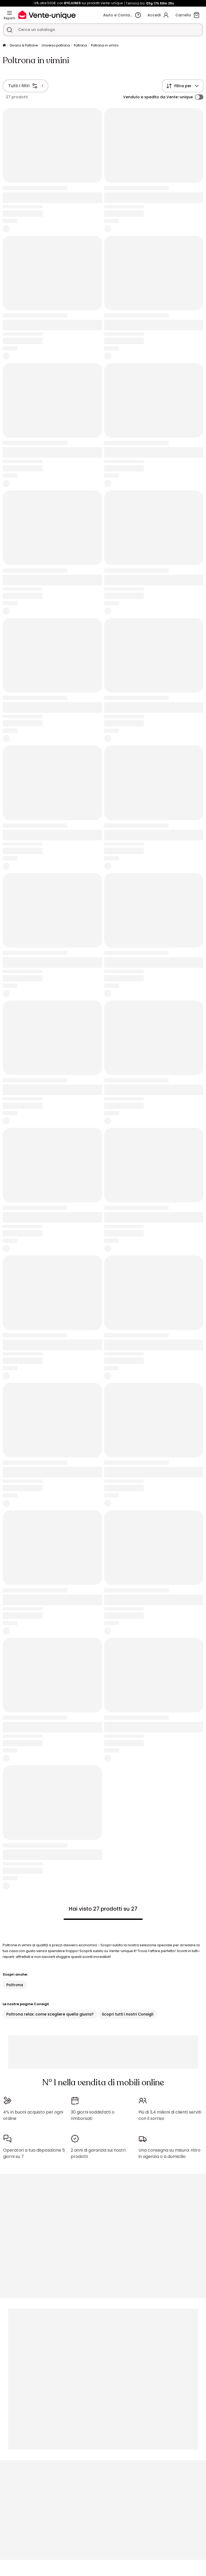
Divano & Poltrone (24, 45)
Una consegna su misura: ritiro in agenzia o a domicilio (169, 2153)
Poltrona (80, 45)
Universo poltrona (56, 45)
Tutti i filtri (19, 86)
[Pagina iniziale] (4, 45)
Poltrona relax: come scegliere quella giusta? (50, 2014)
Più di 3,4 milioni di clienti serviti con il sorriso (169, 2115)
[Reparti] (9, 13)
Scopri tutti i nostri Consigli (127, 2014)
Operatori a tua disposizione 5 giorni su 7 (34, 2153)
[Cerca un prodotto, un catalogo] (9, 30)
